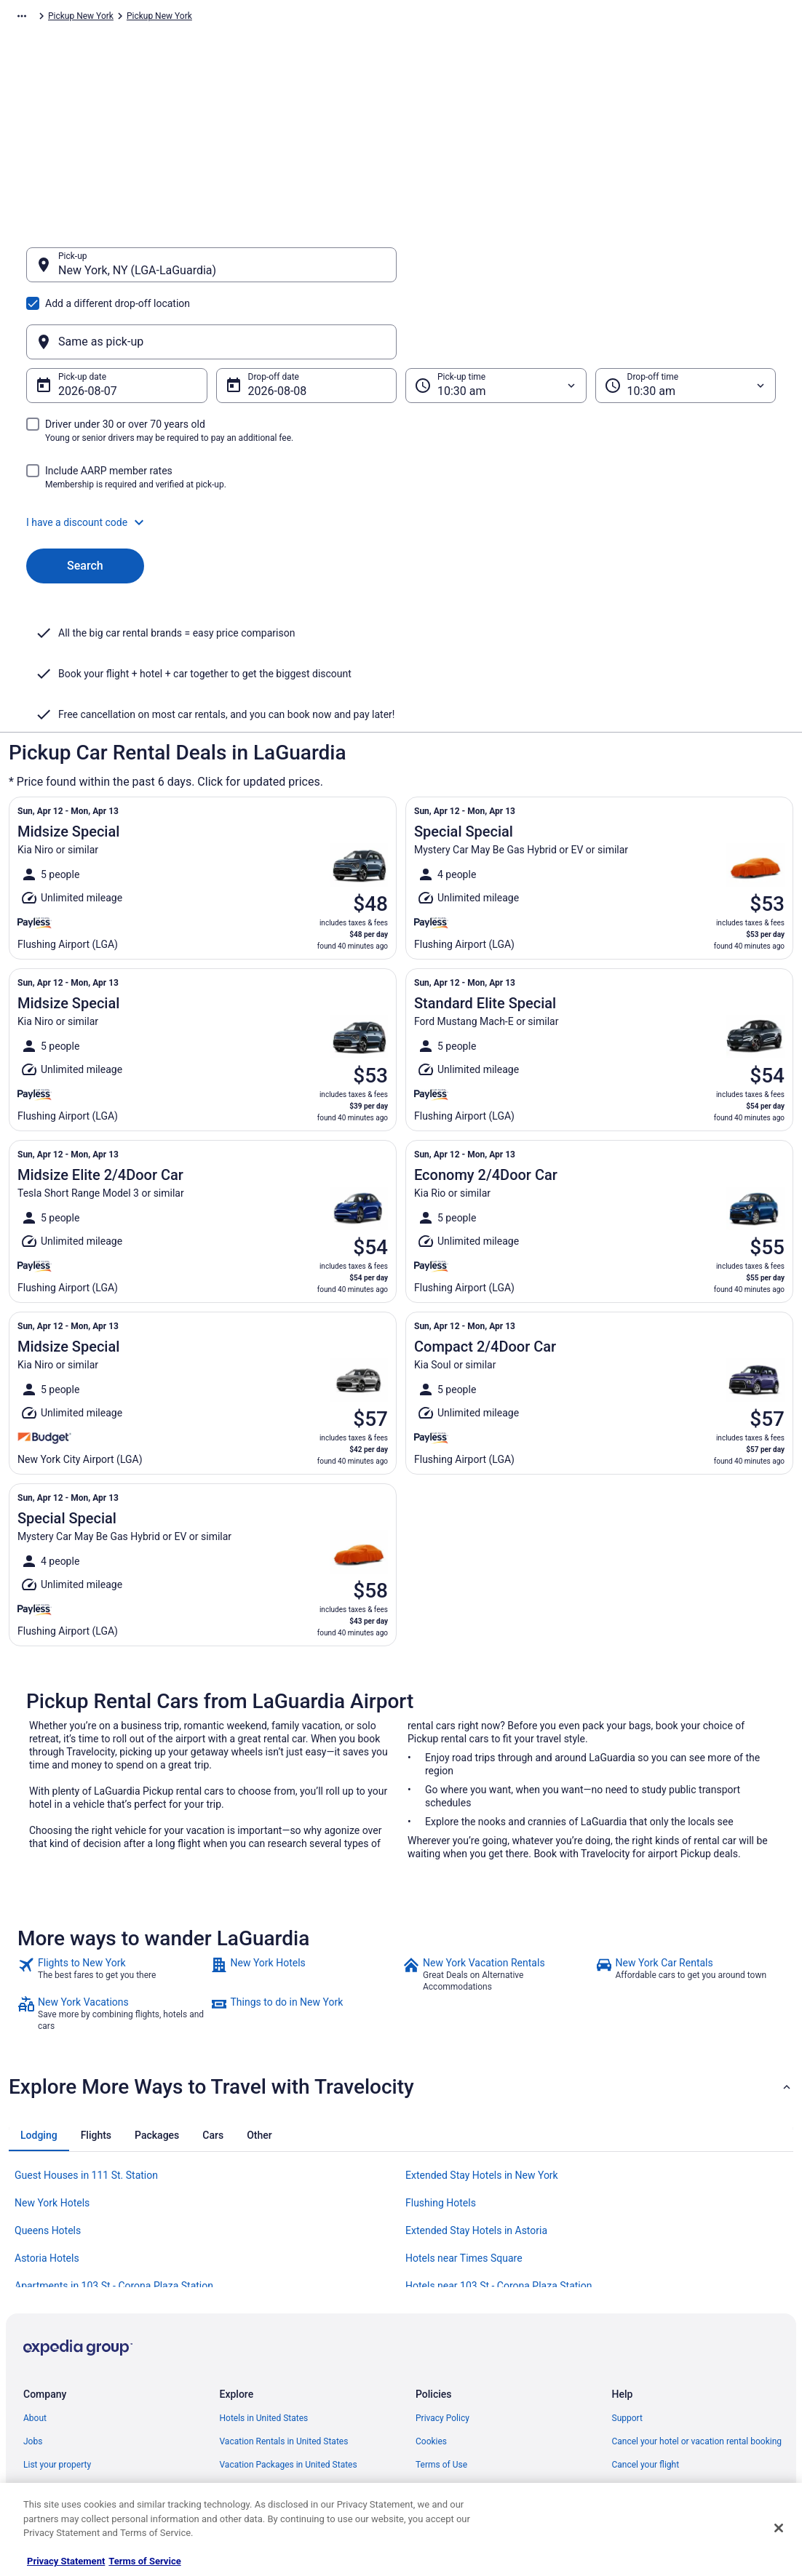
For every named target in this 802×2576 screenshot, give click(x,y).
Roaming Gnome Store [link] (67, 2415)
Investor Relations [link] (58, 2392)
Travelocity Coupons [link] (259, 2415)
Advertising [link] (45, 2438)
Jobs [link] (32, 2299)
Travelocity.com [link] (39, 18)
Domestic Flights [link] (252, 2345)
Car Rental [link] (103, 18)
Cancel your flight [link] (646, 2322)
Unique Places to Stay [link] (262, 2438)
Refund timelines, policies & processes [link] (686, 2345)
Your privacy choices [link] (456, 2392)
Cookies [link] (431, 2299)
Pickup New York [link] (444, 18)
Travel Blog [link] (241, 2462)
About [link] (35, 2275)
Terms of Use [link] (441, 2322)
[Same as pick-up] (590, 272)
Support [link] (627, 2275)
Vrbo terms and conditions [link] (467, 2345)
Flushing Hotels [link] (440, 2060)
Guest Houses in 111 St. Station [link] (86, 2032)
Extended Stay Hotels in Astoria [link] (476, 2088)
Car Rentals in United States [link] (273, 2369)
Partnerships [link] (48, 2345)
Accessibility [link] (440, 2369)
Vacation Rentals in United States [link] (284, 2299)
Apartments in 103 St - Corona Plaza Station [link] (114, 2143)
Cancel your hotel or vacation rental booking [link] (697, 2299)
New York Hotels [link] (52, 2060)
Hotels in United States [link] (264, 2275)
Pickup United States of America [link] (336, 18)
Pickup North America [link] (218, 18)
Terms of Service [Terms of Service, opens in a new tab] (144, 2561)
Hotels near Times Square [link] (464, 2115)
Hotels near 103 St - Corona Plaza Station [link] (498, 2143)
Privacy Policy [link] (442, 2275)
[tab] (39, 1993)
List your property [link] (57, 2322)
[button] (401, 452)
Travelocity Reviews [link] (258, 2392)
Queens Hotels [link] (48, 2088)
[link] (112, 1832)
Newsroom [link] (44, 2369)
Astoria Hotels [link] (47, 2115)
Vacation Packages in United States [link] (288, 2322)
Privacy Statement (66, 2561)
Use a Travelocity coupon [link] (660, 2369)
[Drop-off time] (686, 315)
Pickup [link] (149, 18)
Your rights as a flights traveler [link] (671, 2392)
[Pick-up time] (496, 315)
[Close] (779, 2528)
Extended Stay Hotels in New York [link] (481, 2032)
